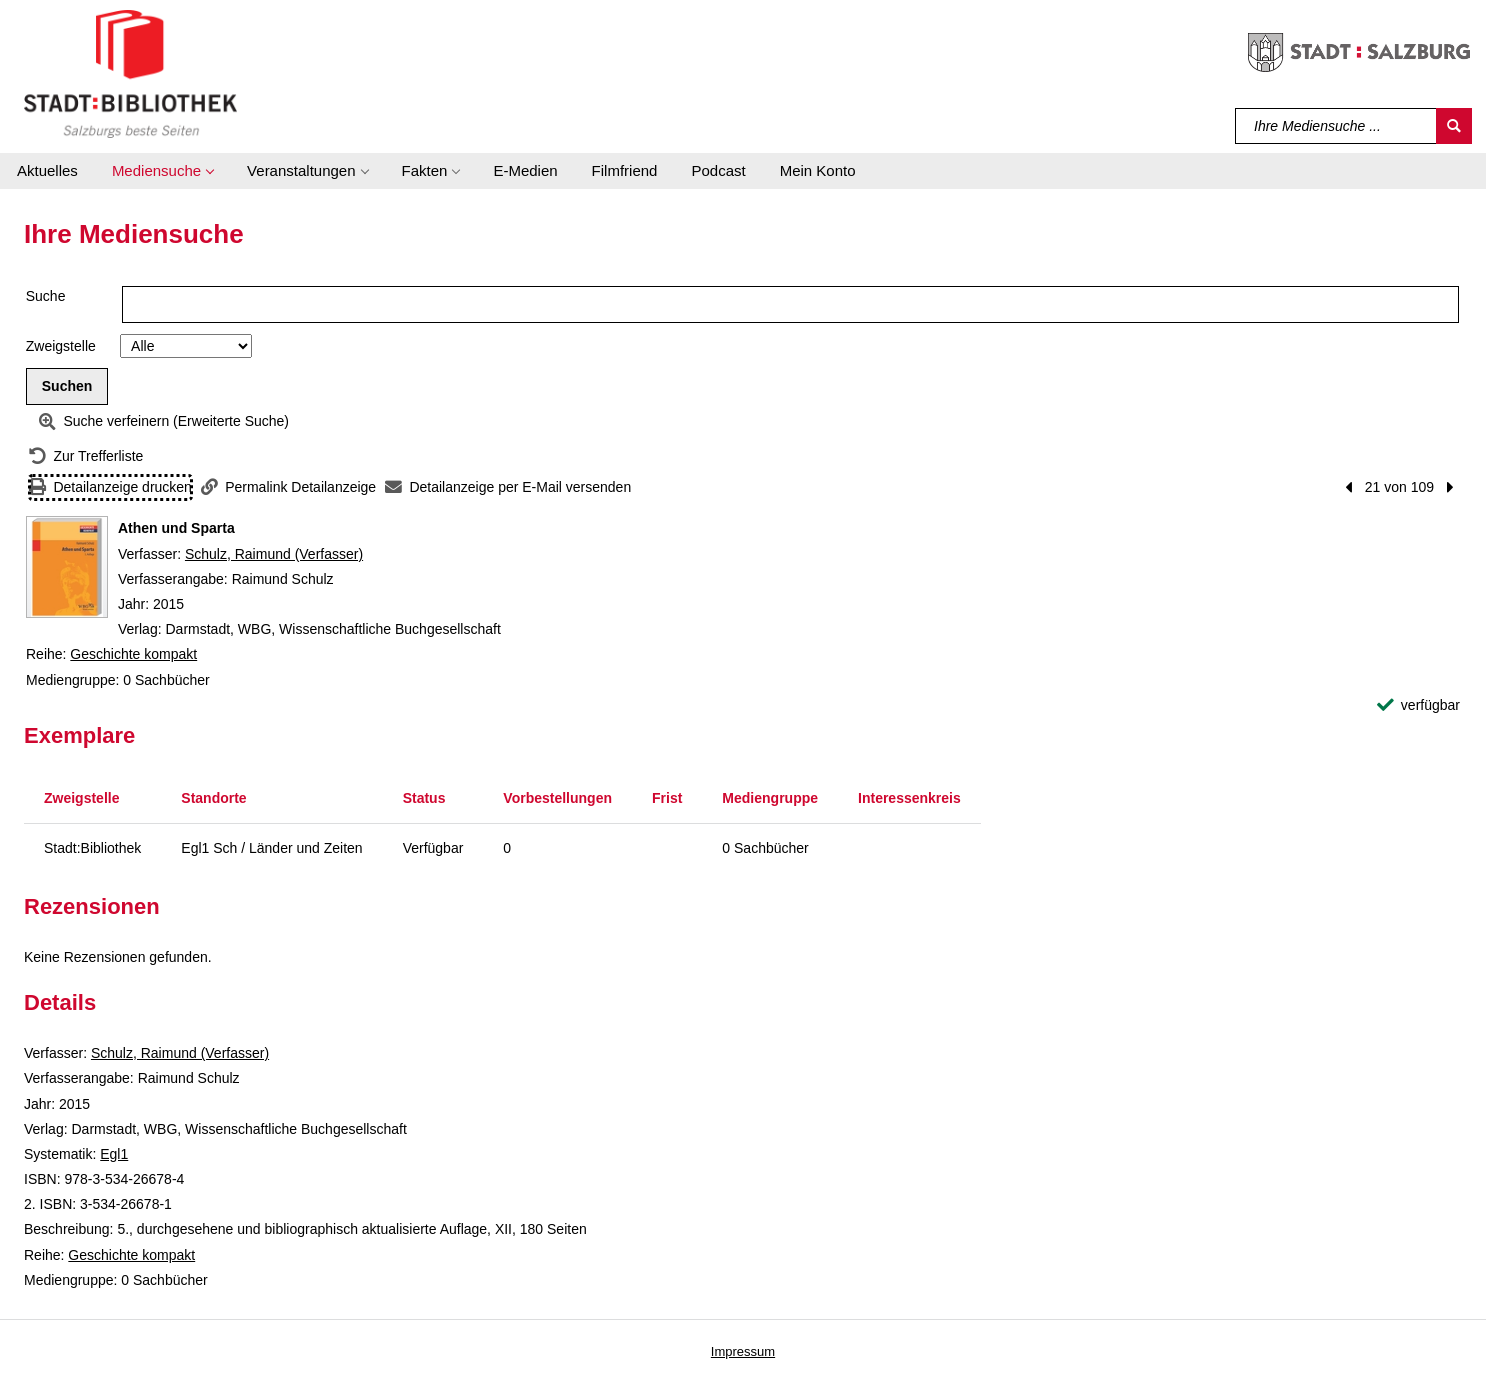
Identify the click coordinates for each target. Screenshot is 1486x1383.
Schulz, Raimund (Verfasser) (274, 554)
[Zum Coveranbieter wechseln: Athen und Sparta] (67, 567)
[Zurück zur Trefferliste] (86, 456)
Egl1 (114, 1154)
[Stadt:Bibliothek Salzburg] (130, 73)
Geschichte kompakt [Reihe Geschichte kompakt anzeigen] (133, 654)
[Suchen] (1454, 126)
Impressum (743, 1351)
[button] (162, 171)
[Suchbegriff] (1336, 126)
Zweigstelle (61, 346)
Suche (46, 296)
